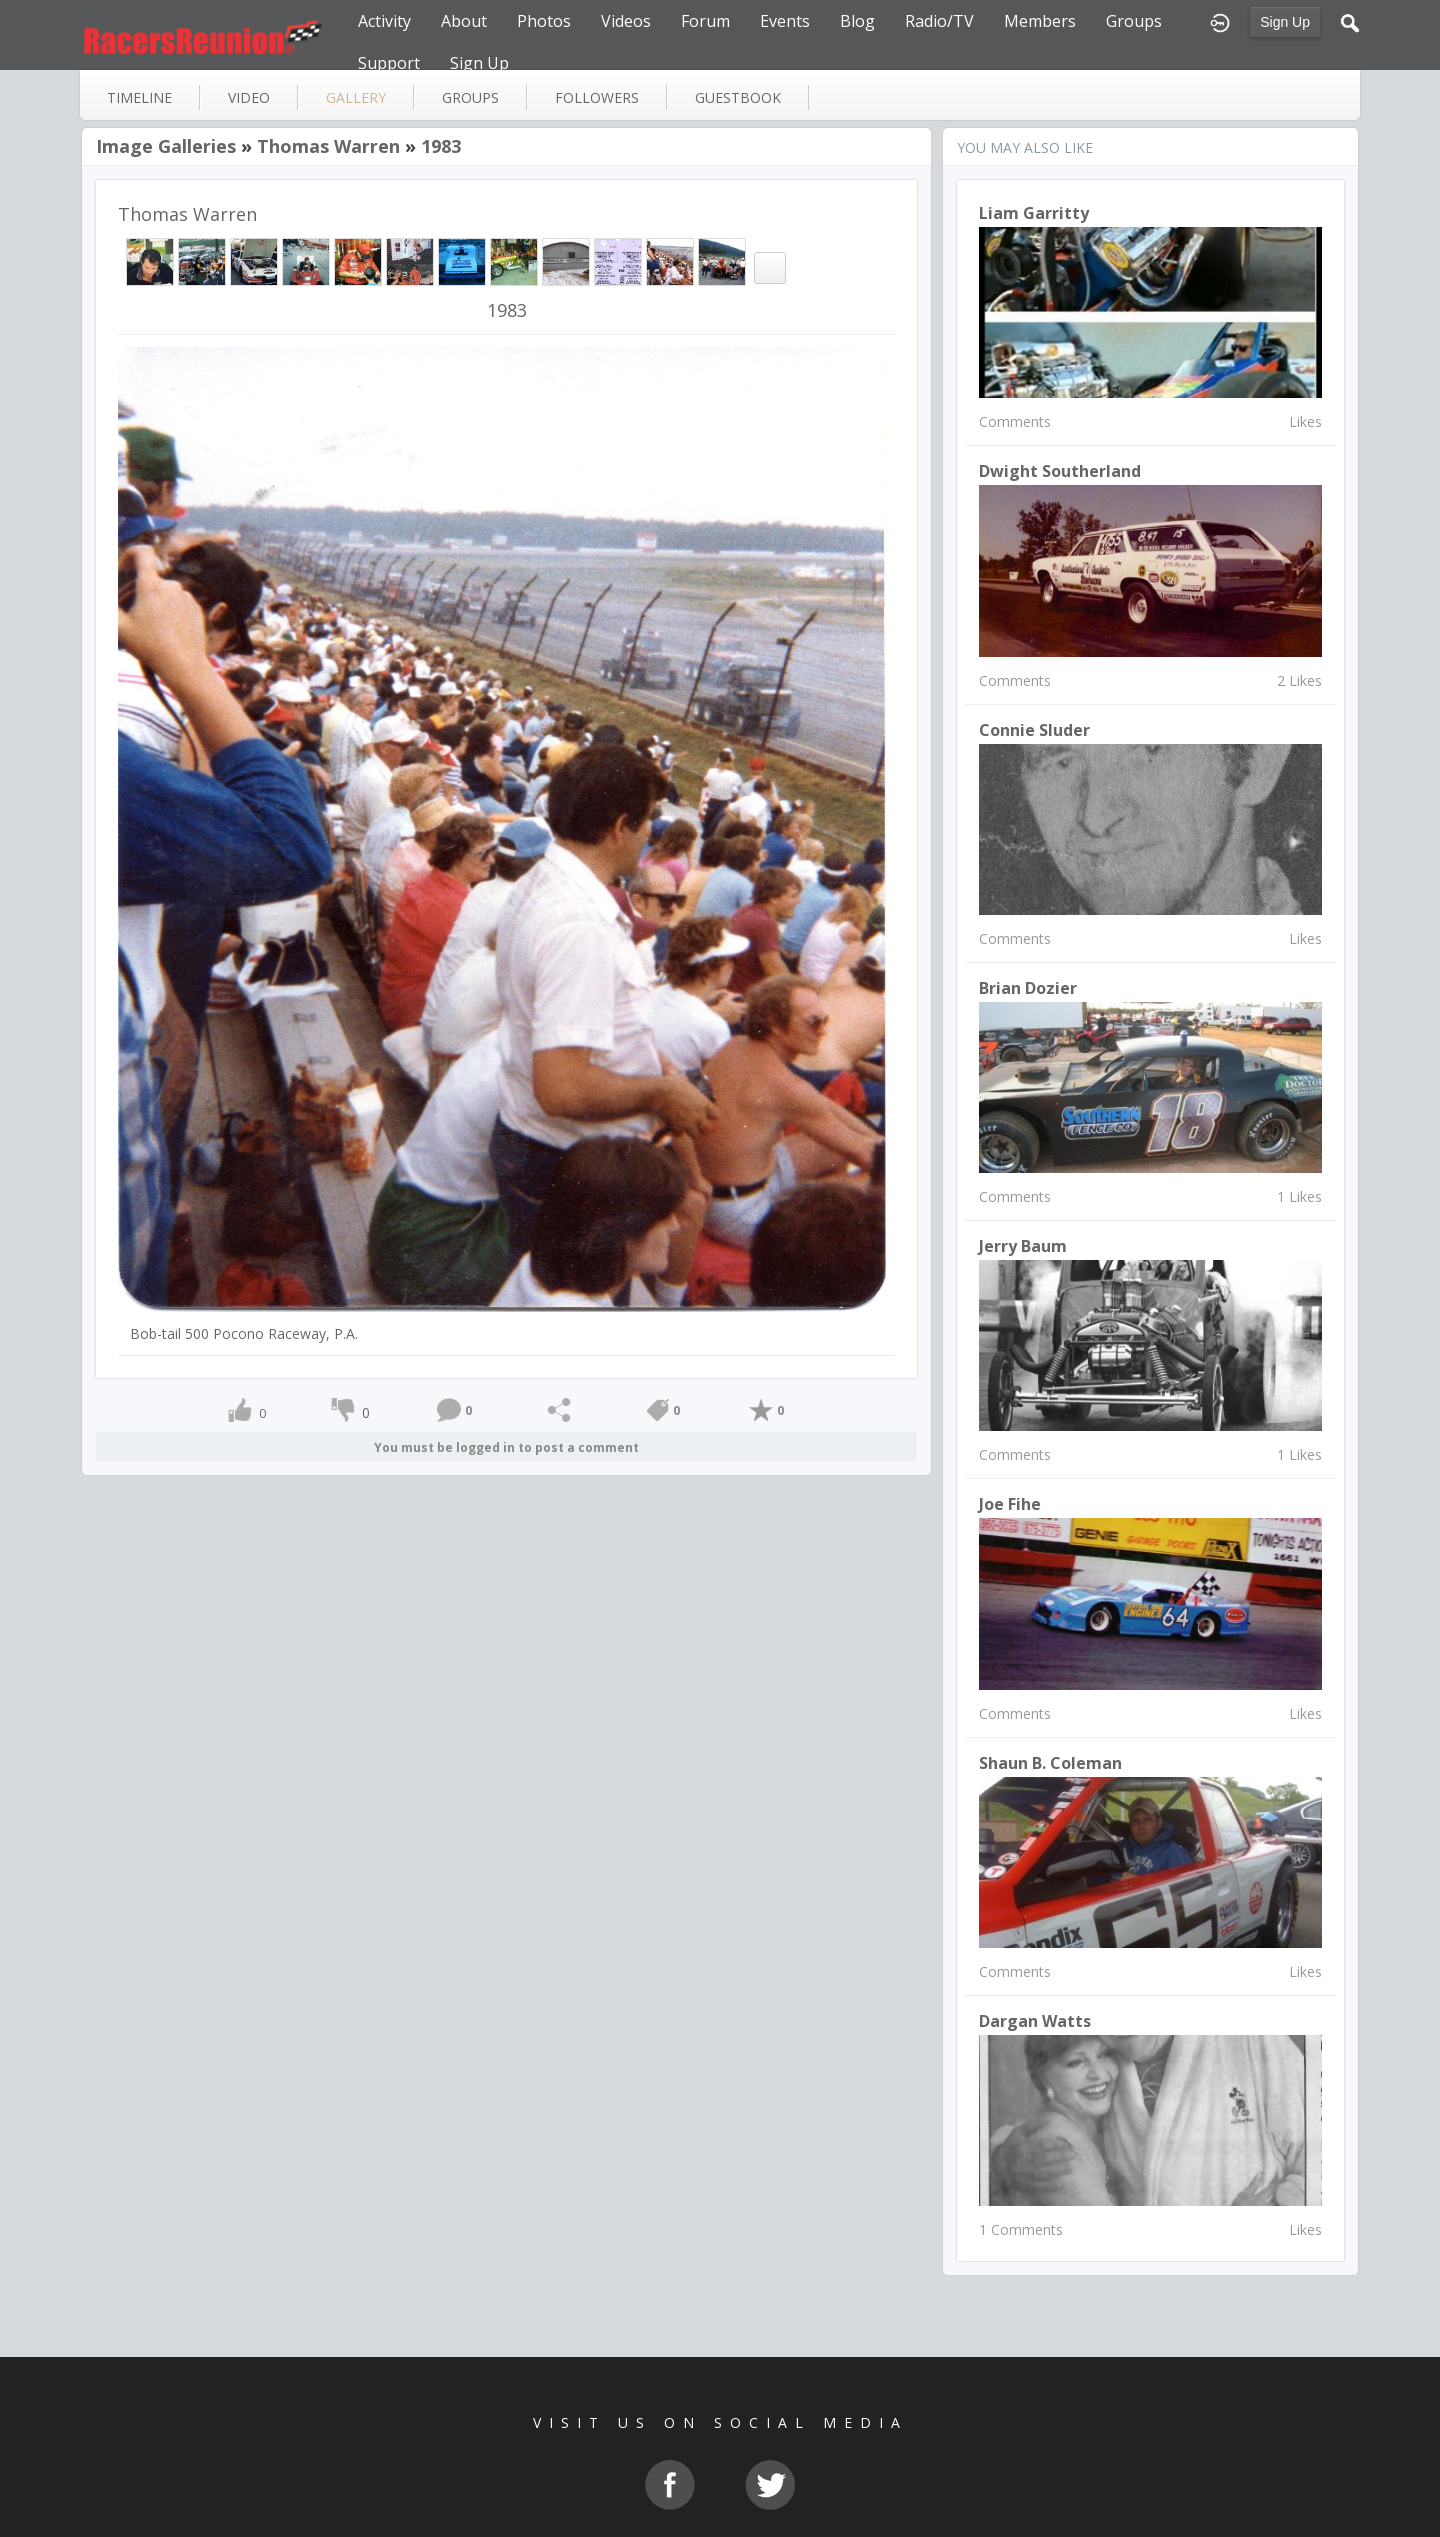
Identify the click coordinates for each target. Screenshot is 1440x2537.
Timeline (139, 97)
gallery (356, 97)
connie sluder (1034, 730)
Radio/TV (939, 21)
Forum (705, 21)
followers (597, 97)
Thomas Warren (328, 146)
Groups (1134, 21)
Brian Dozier (1028, 988)
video (249, 97)
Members (1040, 21)
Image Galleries (166, 146)
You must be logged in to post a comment (506, 1447)
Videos (626, 21)
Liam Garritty (1034, 213)
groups (470, 97)
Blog (857, 21)
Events (785, 21)
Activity (384, 21)
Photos (544, 21)
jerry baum (1023, 1246)
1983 (441, 146)
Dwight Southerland (1060, 471)
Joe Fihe (1010, 1504)
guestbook (738, 97)
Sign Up (1285, 22)
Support (389, 63)
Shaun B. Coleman (1050, 1763)
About (464, 21)
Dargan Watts (1035, 2021)
